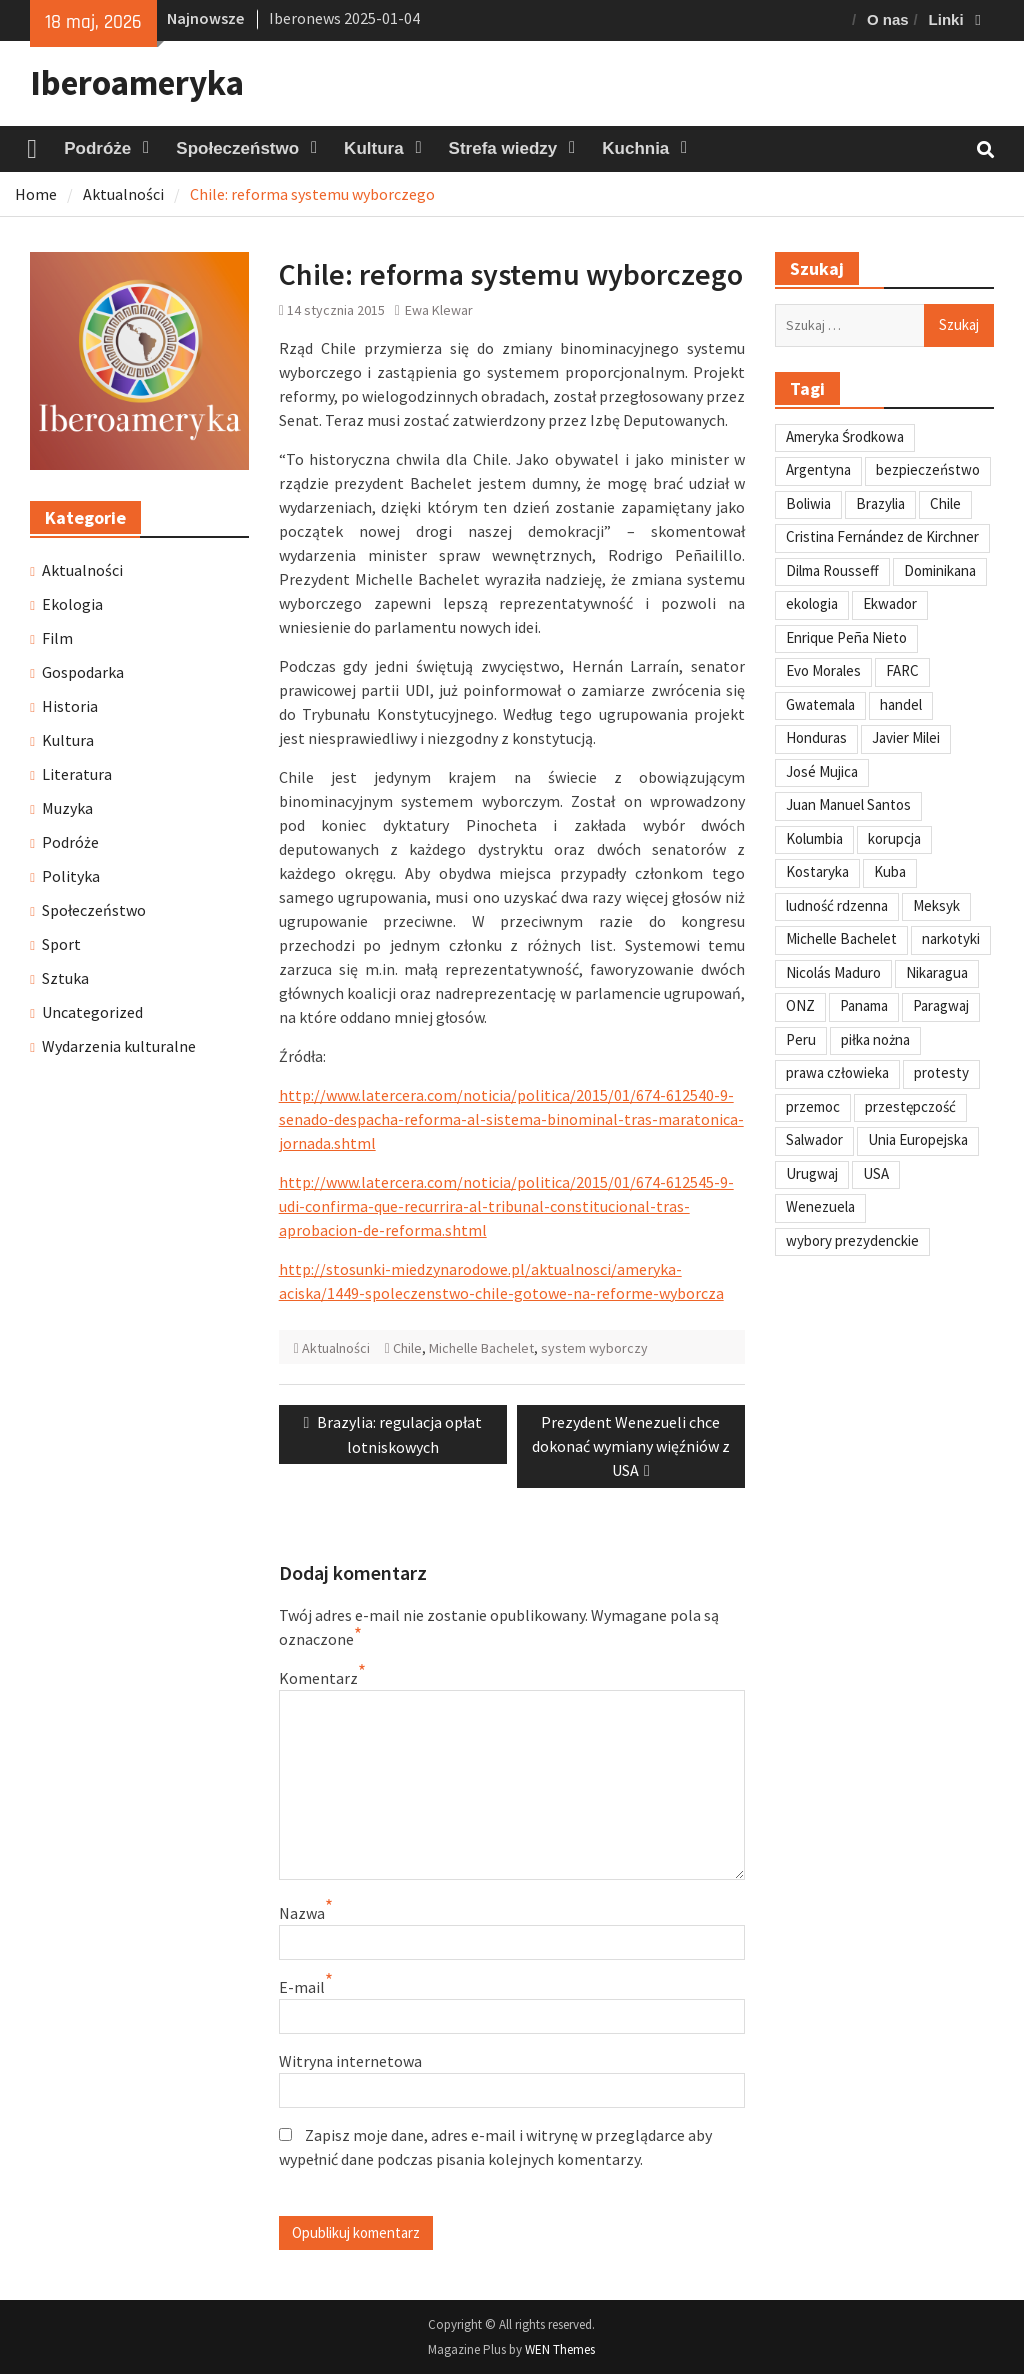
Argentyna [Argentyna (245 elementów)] (818, 469)
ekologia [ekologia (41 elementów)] (812, 603)
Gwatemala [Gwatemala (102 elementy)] (820, 704)
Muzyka (67, 808)
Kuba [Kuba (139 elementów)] (890, 871)
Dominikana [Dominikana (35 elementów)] (940, 570)
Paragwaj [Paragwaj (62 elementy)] (941, 1005)
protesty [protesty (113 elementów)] (941, 1072)
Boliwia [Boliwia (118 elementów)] (808, 503)
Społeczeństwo (237, 148)
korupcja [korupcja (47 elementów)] (894, 838)
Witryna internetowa (350, 2061)
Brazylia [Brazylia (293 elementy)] (880, 503)
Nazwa (302, 1913)
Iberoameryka (137, 83)
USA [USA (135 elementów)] (876, 1173)
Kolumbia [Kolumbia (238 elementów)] (814, 838)
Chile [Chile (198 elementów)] (945, 503)
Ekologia (72, 604)
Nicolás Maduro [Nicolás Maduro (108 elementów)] (833, 972)
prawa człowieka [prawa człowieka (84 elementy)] (837, 1072)
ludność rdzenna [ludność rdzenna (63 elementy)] (837, 905)
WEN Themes (560, 2349)
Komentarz (318, 1678)
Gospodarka (83, 672)
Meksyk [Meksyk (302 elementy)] (936, 905)
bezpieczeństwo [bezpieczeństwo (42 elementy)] (928, 469)
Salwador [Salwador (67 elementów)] (814, 1139)
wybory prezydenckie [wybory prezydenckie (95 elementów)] (852, 1240)
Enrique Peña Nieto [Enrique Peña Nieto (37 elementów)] (846, 637)
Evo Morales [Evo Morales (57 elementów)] (823, 670)
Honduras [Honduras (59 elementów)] (816, 737)
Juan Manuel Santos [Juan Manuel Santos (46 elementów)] (848, 804)
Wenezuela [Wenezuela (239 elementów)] (820, 1206)
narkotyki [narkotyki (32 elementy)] (951, 938)
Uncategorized (92, 1012)
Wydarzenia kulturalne (119, 1046)
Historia (70, 706)
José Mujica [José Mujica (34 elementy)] (822, 771)
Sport (61, 944)
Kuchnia (635, 148)
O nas (888, 19)
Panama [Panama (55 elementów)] (864, 1005)
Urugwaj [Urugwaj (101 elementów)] (812, 1173)
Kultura (374, 148)
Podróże (97, 148)
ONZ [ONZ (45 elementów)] (800, 1005)
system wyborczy (594, 1348)
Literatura (77, 774)
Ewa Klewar (439, 310)
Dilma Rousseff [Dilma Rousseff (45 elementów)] (832, 570)
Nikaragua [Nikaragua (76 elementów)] (937, 972)
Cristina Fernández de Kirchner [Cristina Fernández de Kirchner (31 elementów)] (882, 536)
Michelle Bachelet (481, 1348)
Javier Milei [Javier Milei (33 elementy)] (906, 737)
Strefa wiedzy (503, 148)
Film (57, 638)
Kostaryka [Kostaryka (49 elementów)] (817, 871)
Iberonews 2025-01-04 (344, 18)
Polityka (71, 876)
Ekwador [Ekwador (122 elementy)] (890, 603)
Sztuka (65, 978)
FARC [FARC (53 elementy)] (902, 670)
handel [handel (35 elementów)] (901, 704)
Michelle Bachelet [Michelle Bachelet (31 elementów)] (841, 938)
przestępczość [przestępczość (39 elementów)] (910, 1106)
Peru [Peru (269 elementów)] (801, 1039)
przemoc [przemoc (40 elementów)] (813, 1106)
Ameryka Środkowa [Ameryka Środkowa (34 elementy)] (845, 436)
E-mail (302, 1987)
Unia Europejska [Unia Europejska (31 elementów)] (918, 1139)
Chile (407, 1348)
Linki (946, 19)
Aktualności (336, 1348)
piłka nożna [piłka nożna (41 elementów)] (875, 1039)
